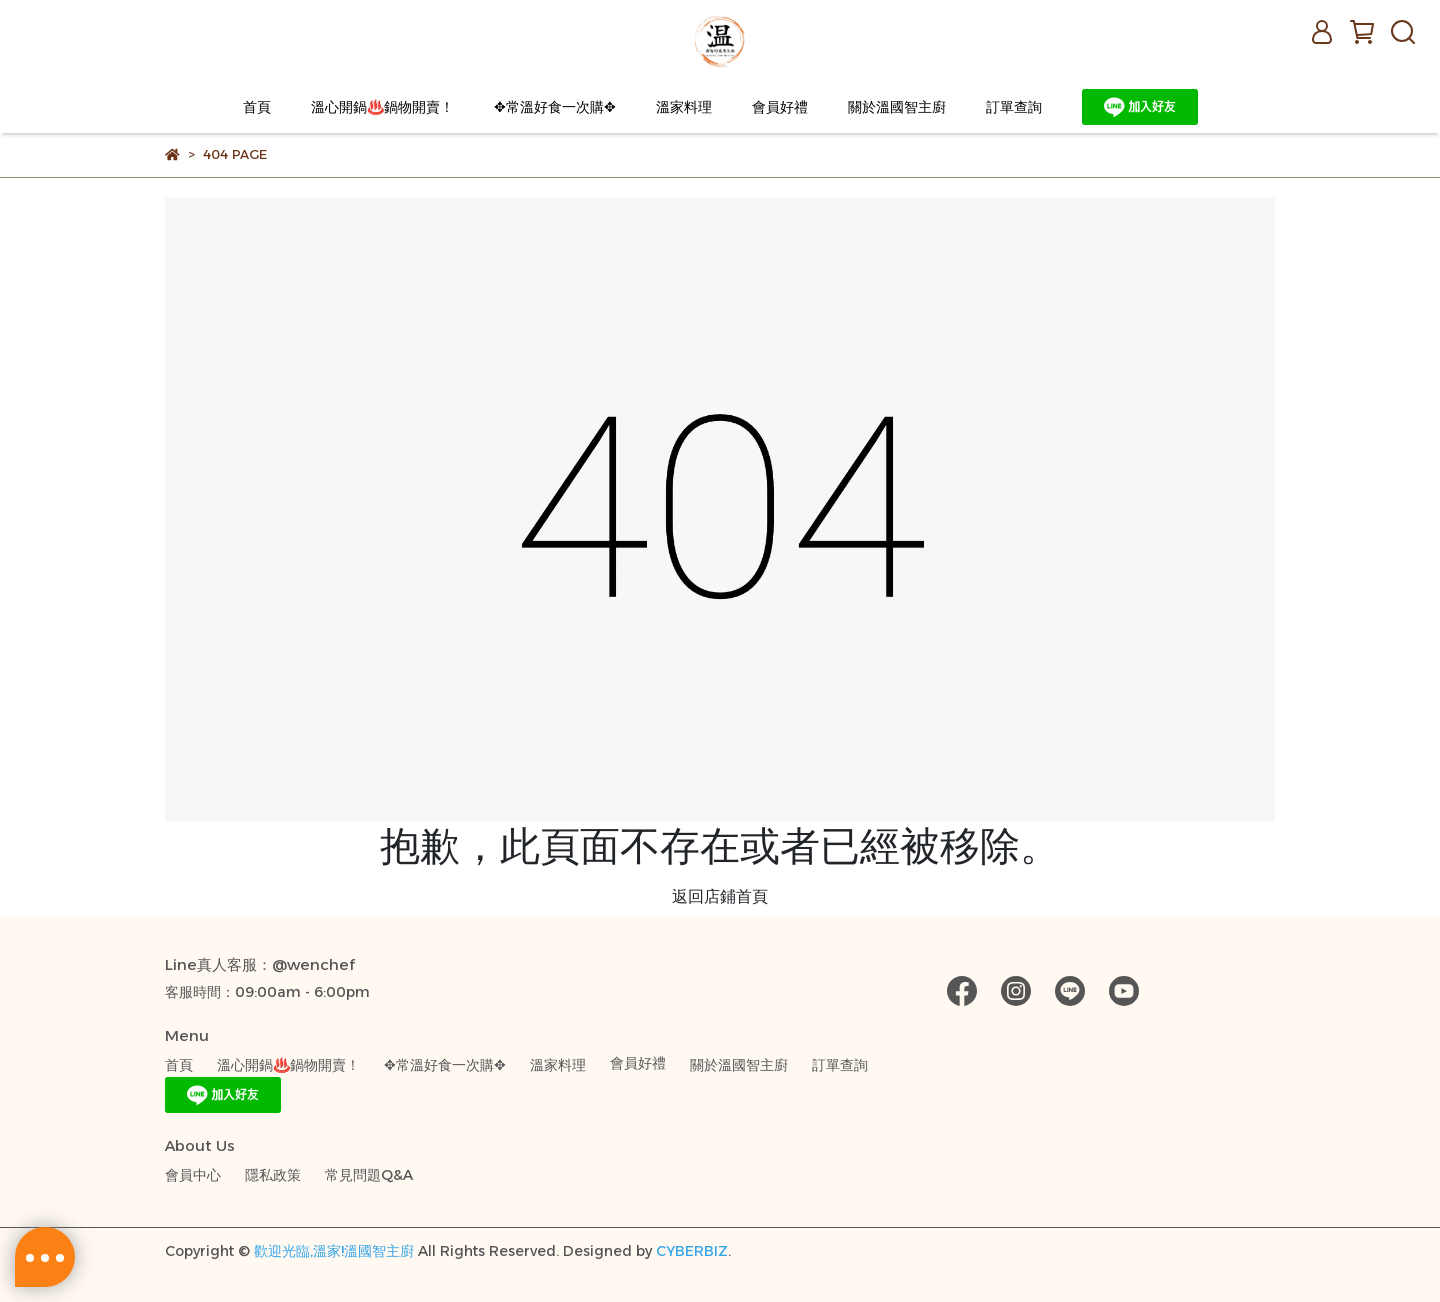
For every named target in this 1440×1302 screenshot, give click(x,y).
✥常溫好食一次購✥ (555, 107)
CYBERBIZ (692, 1251)
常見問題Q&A (369, 1175)
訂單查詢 (1014, 107)
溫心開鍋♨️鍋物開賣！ (382, 107)
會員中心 (193, 1175)
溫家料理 (684, 107)
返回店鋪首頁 (720, 896)
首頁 (257, 107)
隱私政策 (273, 1175)
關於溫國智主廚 (897, 107)
